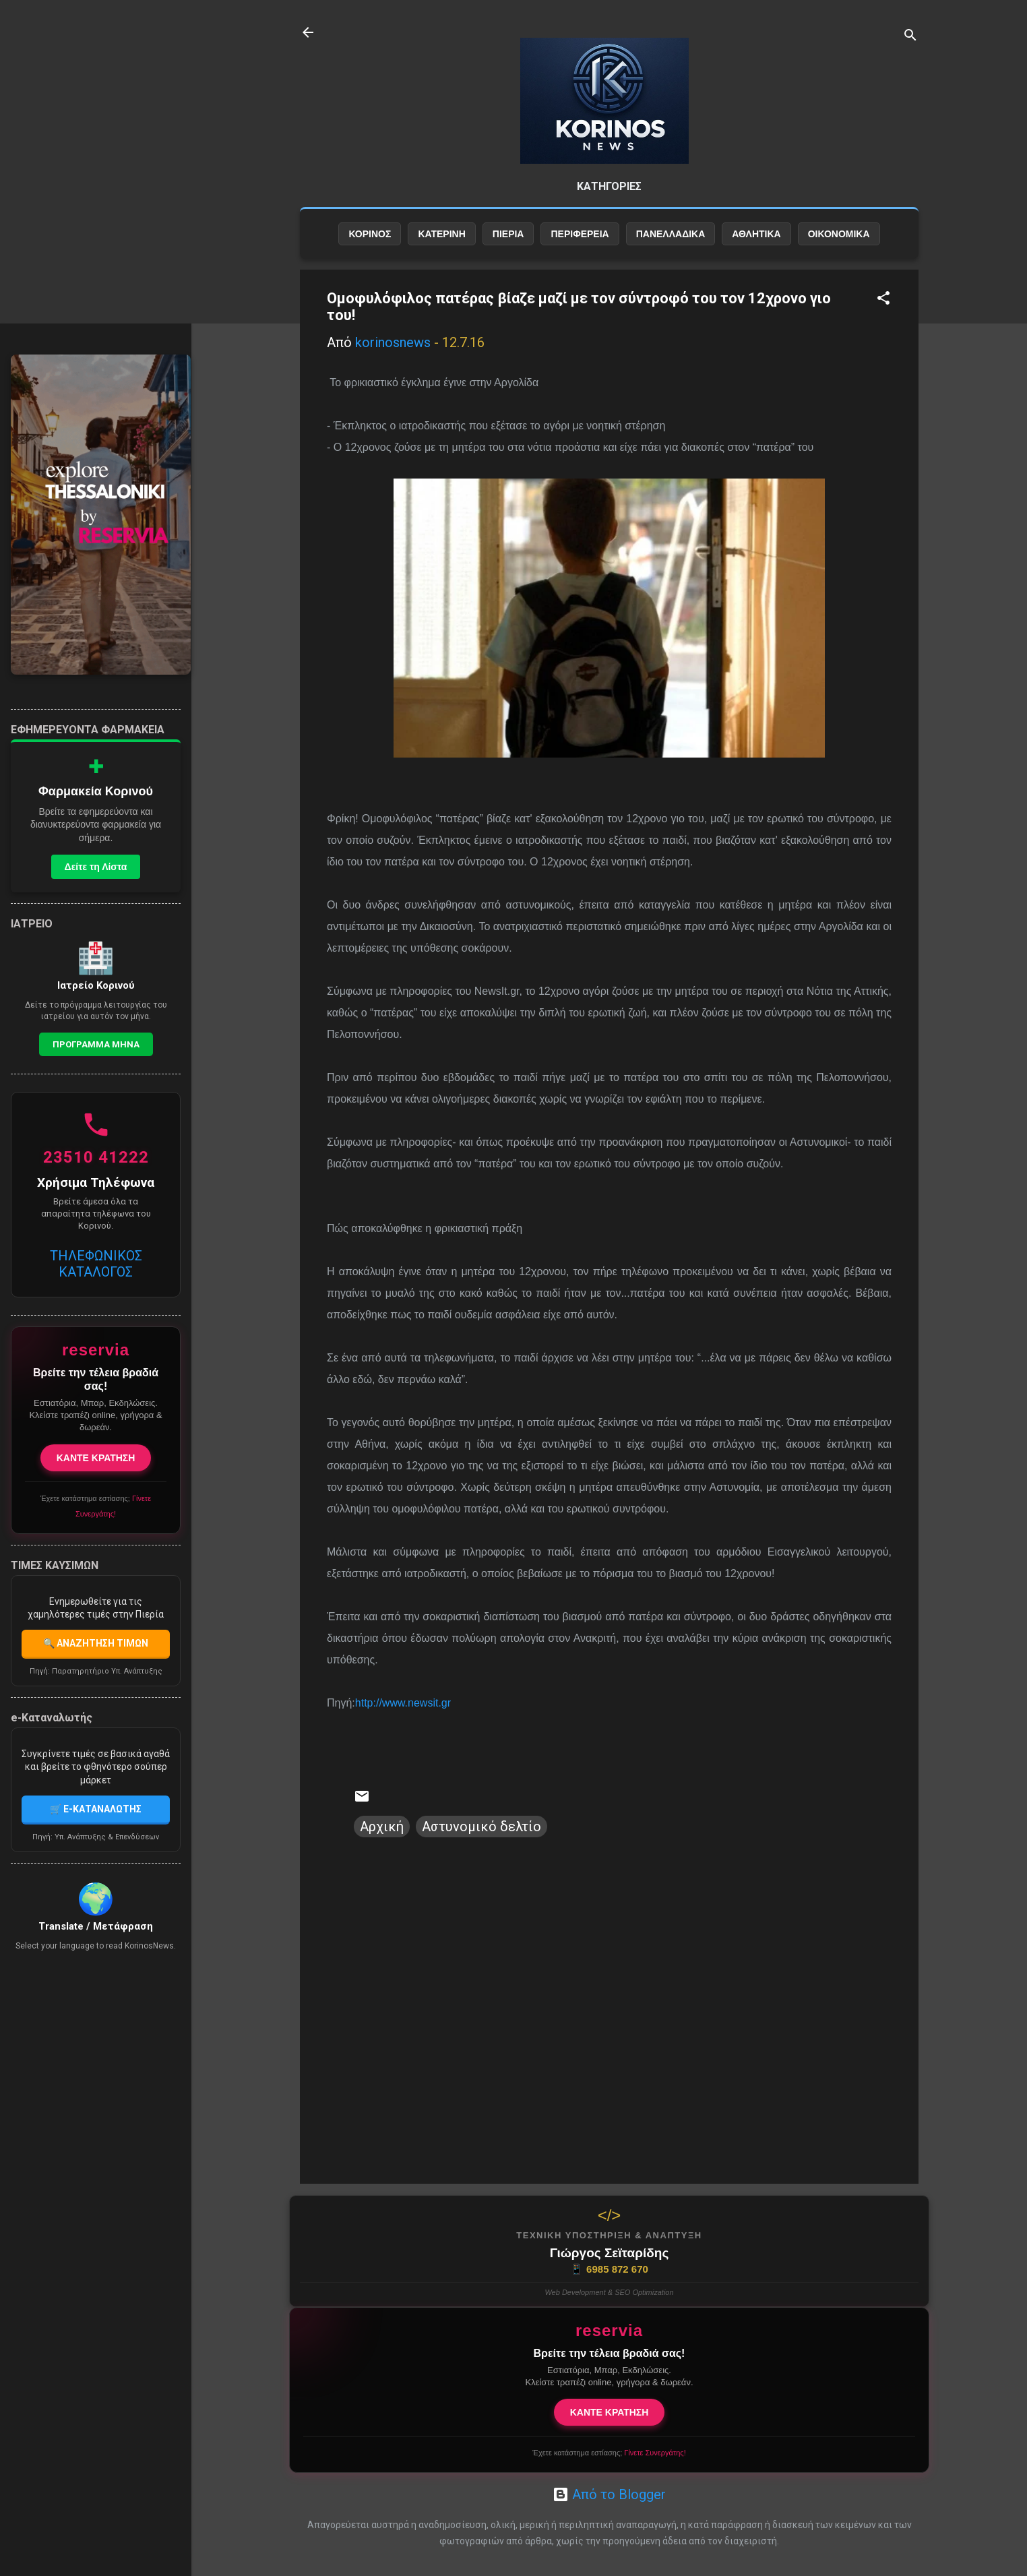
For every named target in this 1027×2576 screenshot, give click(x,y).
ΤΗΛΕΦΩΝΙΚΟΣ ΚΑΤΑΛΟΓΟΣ (96, 1264)
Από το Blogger (609, 2494)
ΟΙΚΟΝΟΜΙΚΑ (839, 233)
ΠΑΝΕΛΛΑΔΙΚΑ (671, 233)
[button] (883, 299)
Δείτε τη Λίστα (96, 866)
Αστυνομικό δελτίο (481, 1826)
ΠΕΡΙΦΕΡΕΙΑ (580, 233)
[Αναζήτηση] (910, 36)
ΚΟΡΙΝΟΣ (369, 233)
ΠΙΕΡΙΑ (508, 233)
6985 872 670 (609, 2269)
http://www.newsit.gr (403, 1703)
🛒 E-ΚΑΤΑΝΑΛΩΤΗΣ (96, 1809)
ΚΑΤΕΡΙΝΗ (441, 233)
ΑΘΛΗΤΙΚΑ (756, 233)
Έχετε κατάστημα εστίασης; (608, 2453)
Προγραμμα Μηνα (96, 1044)
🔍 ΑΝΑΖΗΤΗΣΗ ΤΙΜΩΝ (95, 1643)
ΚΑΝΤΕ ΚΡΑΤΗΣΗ (609, 2412)
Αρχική (382, 1826)
